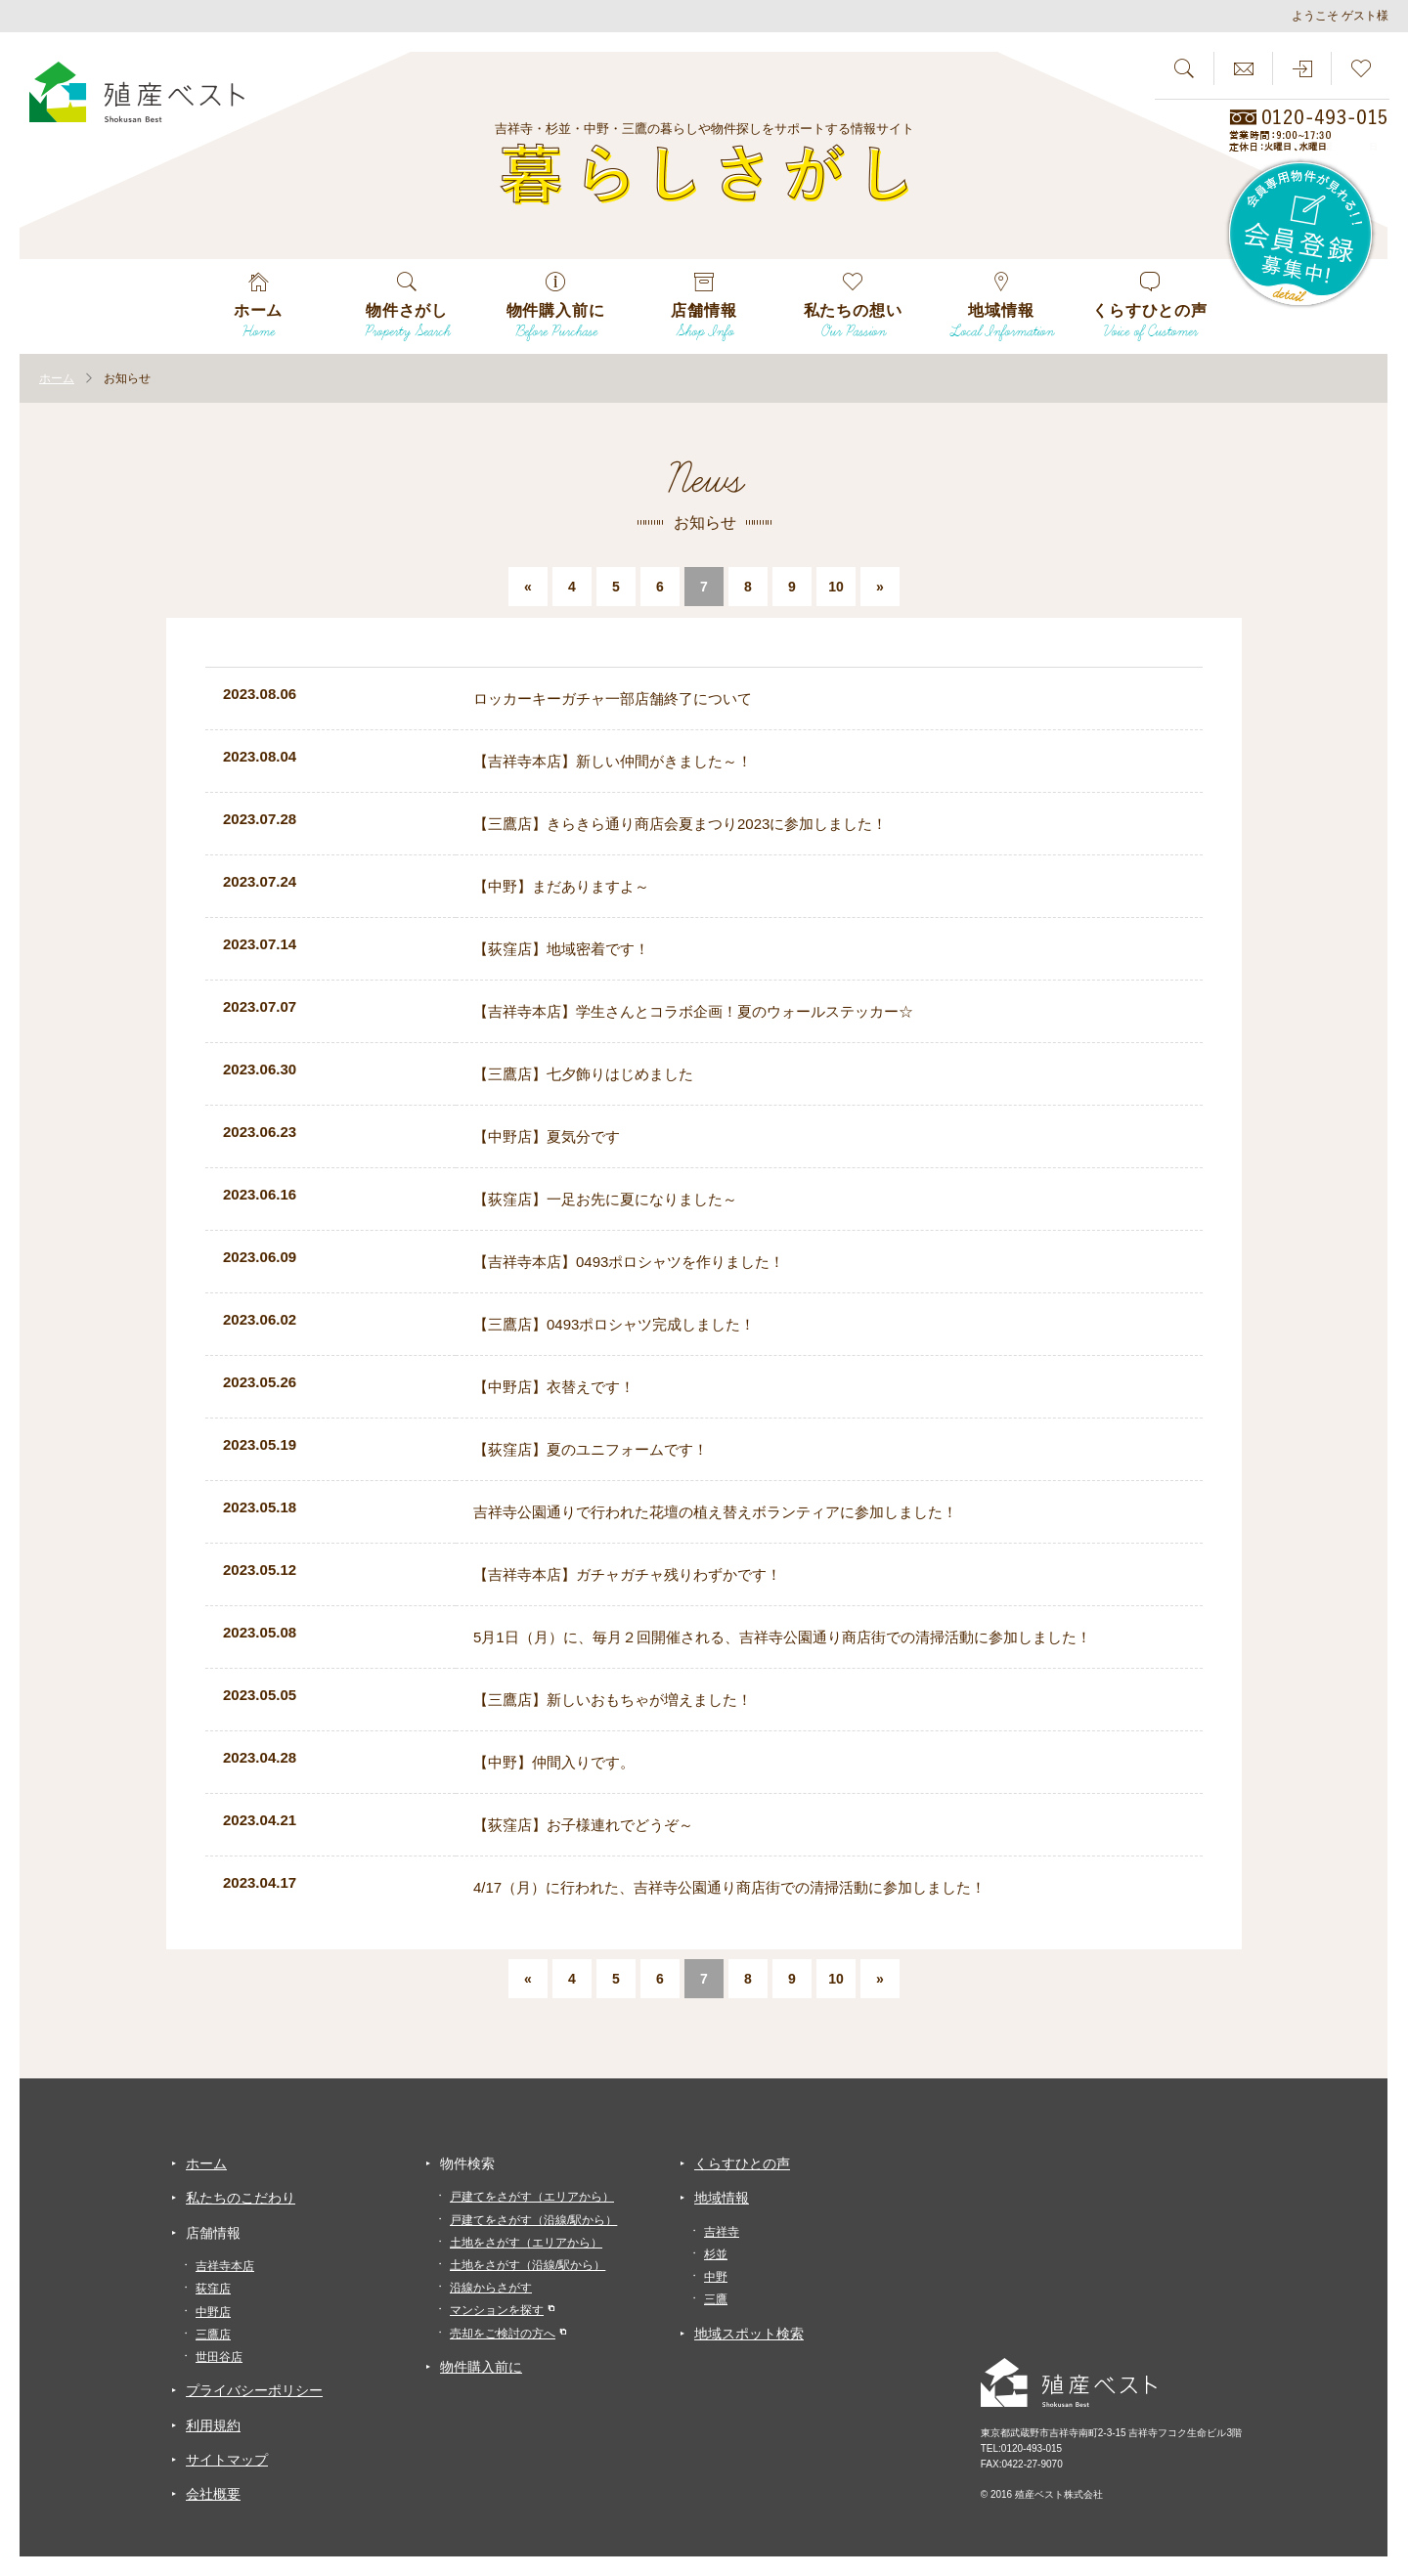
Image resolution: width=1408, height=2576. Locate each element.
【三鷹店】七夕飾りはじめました (583, 1074)
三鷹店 (213, 2334)
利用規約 (213, 2425)
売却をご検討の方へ (502, 2333)
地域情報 (721, 2197)
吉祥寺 (721, 2232)
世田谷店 (219, 2357)
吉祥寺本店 (225, 2266)
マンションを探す (497, 2310)
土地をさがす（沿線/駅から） (527, 2265)
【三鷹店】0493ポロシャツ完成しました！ (614, 1324)
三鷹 (715, 2299)
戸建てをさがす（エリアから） (532, 2197)
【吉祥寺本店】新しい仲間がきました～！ (612, 761)
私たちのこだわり (240, 2197)
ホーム (206, 2163)
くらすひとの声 (742, 2163)
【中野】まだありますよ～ (561, 886)
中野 (715, 2277)
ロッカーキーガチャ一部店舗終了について (612, 698)
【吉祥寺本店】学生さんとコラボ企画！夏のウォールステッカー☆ (693, 1011)
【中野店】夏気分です (546, 1136)
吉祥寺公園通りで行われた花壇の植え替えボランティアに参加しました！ (715, 1512)
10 (836, 586)
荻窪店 (213, 2288)
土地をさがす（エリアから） (526, 2242)
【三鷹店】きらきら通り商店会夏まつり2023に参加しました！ (680, 823)
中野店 (213, 2312)
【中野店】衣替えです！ (554, 1386)
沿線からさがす (491, 2287)
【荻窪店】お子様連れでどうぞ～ (583, 1824)
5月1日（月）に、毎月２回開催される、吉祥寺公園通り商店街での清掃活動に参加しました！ (782, 1637)
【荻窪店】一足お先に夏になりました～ (605, 1199)
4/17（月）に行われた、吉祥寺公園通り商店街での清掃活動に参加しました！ (729, 1887)
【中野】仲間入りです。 (554, 1762)
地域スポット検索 (749, 2333)
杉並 (715, 2254)
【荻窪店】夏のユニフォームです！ (590, 1449)
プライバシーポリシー (254, 2390)
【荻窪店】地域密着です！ (561, 948)
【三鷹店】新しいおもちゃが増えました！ (612, 1699)
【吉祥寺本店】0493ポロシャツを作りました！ (628, 1261)
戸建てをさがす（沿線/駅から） (533, 2220)
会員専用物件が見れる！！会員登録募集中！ (1301, 234)
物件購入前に (481, 2367)
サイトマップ (227, 2459)
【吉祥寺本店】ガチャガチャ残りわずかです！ (627, 1574)
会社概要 (213, 2494)
